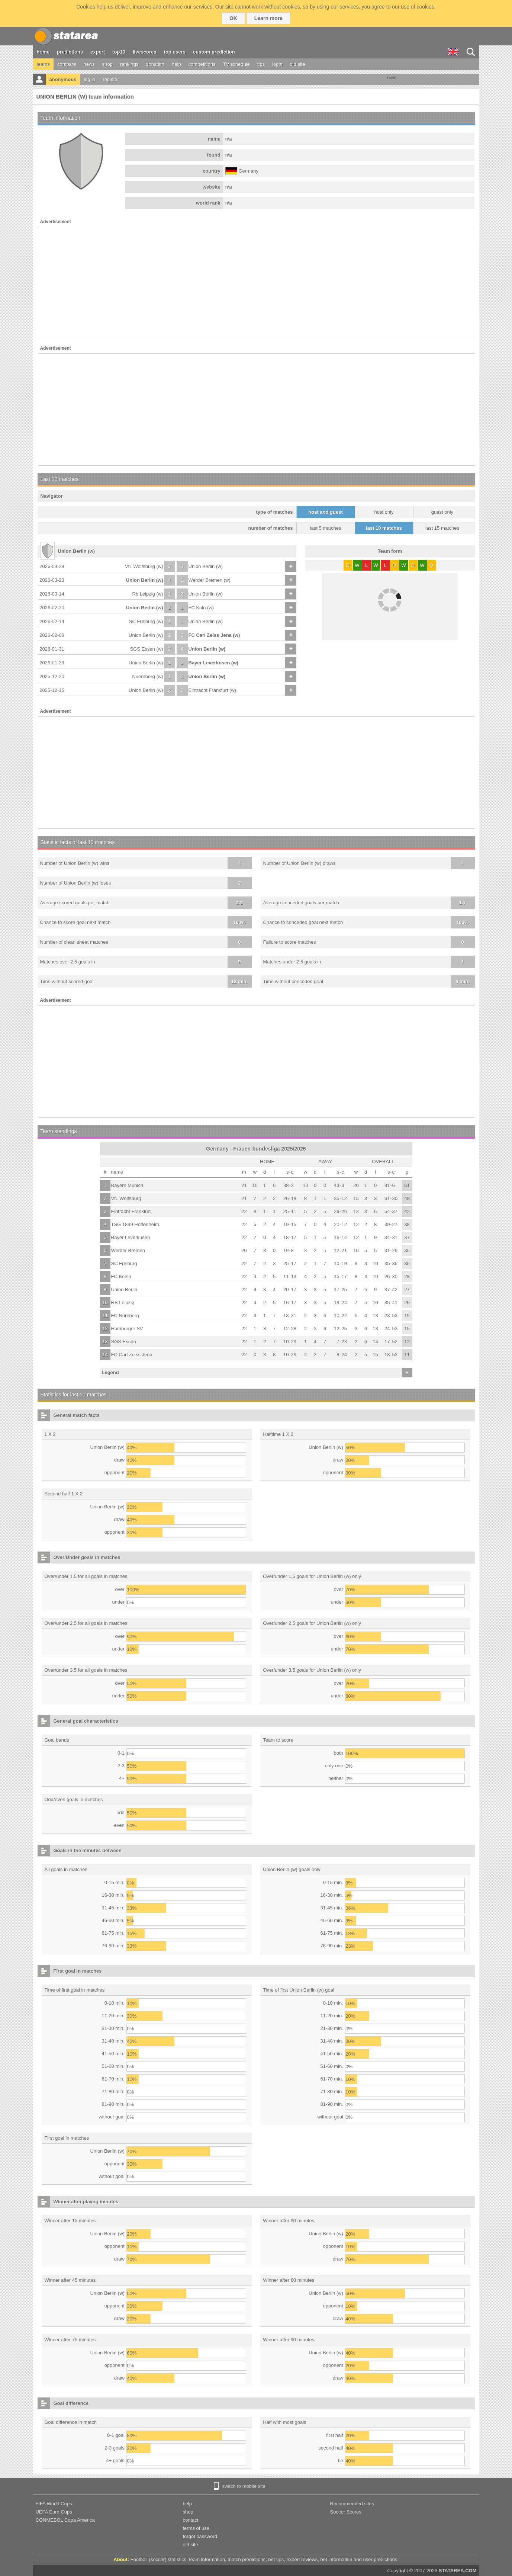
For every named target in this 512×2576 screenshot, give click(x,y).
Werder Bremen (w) (210, 580)
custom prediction (214, 52)
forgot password (200, 2536)
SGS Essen (123, 1341)
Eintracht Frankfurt (131, 1211)
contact (191, 2520)
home (43, 52)
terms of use (196, 2528)
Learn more (268, 18)
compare (66, 64)
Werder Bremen (128, 1250)
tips (261, 64)
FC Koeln (121, 1276)
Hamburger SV (127, 1328)
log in (89, 79)
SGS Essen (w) (146, 649)
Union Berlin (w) (206, 566)
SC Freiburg (124, 1263)
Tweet (391, 78)
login (277, 64)
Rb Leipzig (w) (147, 594)
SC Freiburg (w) (146, 621)
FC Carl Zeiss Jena (131, 1354)
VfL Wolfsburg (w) (144, 566)
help (176, 64)
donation (155, 64)
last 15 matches (442, 528)
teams (43, 64)
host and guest (325, 512)
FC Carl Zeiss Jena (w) (214, 635)
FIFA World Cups (54, 2503)
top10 (118, 52)
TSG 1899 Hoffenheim (135, 1224)
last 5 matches (325, 528)
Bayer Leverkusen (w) (213, 662)
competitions (202, 64)
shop (107, 64)
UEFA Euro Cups (54, 2512)
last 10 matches (384, 528)
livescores (145, 52)
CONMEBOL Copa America (65, 2520)
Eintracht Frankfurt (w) (212, 690)
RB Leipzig (123, 1302)
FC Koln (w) (201, 607)
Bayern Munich (127, 1185)
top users (175, 52)
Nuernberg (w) (147, 676)
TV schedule (236, 64)
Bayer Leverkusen (130, 1237)
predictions (70, 52)
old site (297, 64)
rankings (129, 64)
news (88, 64)
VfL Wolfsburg (126, 1198)
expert (97, 52)
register (111, 79)
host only (383, 512)
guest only (442, 512)
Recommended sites (352, 2503)
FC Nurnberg (125, 1315)
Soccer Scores (346, 2512)
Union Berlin (124, 1289)
